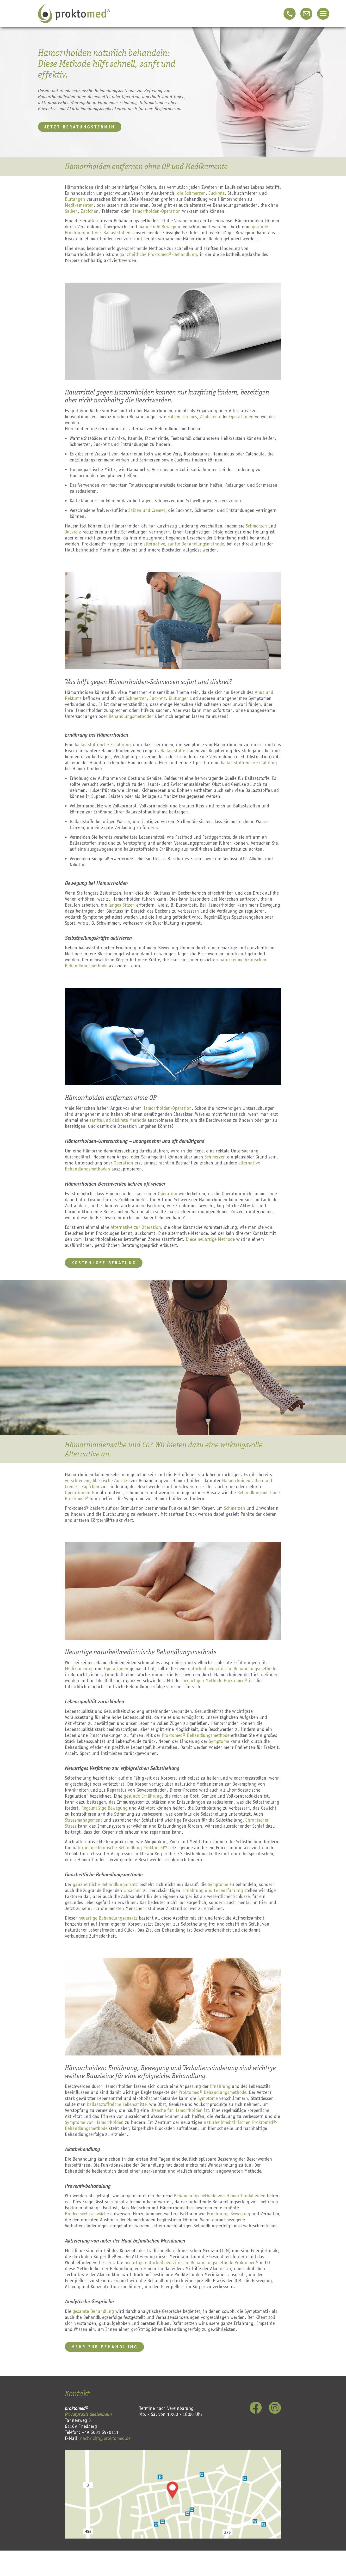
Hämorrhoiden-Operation (156, 211)
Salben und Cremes (146, 510)
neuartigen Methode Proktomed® (214, 1680)
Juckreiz (217, 193)
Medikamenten (79, 205)
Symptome (219, 1741)
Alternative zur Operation (136, 1227)
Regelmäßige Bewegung (104, 1808)
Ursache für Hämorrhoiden (176, 2110)
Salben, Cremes (182, 416)
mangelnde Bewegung (159, 227)
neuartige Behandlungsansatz (107, 1918)
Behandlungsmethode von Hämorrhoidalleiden (220, 2196)
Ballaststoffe (173, 750)
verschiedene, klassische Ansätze (97, 1480)
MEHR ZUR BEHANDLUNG (104, 2347)
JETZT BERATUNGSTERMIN (79, 127)
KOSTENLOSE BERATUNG (103, 1263)
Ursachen (133, 1890)
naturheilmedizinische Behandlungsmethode (232, 1668)
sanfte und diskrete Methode (118, 1120)
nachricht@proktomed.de (105, 2438)
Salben (71, 211)
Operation (124, 1163)
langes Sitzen (121, 905)
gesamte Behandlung (93, 2311)
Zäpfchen (90, 211)
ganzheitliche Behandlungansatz (105, 1884)
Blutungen (75, 199)
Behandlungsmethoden (132, 716)
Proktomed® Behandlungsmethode (195, 1735)
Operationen (242, 416)
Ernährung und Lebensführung (213, 1890)
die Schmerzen (191, 193)
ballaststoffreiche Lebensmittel (117, 2104)
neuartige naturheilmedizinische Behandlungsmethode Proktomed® (191, 2262)
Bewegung (241, 2214)
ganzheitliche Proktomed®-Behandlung (158, 254)
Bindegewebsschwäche (87, 2214)
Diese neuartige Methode (210, 1239)
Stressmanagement (84, 1820)
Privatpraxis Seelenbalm (88, 2414)
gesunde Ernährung (143, 1796)
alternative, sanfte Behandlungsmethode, (184, 544)
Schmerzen (257, 526)
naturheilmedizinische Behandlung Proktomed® (120, 1847)
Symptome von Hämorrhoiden (94, 2122)
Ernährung (221, 2086)
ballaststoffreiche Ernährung (103, 744)
